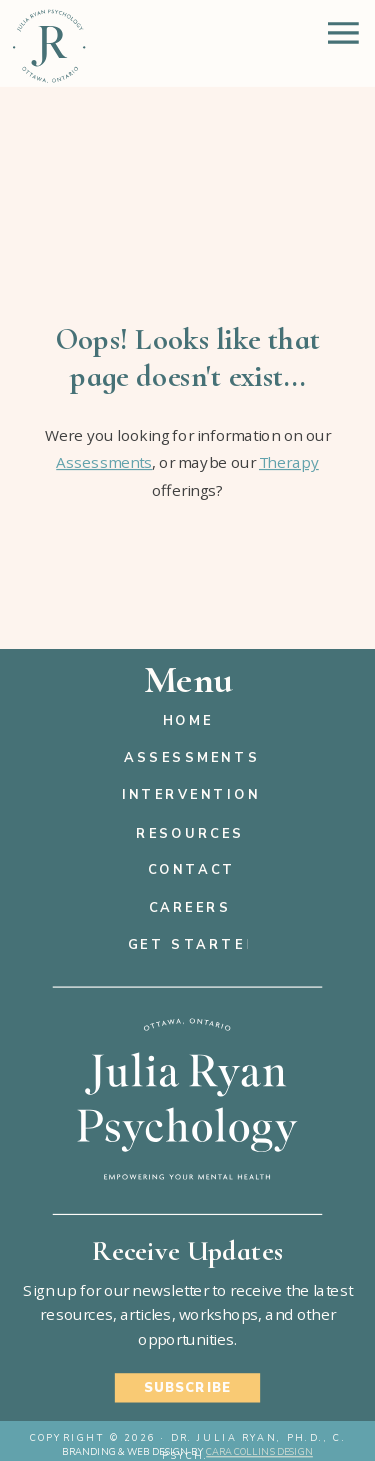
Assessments (104, 462)
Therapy (289, 462)
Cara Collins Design (259, 1452)
